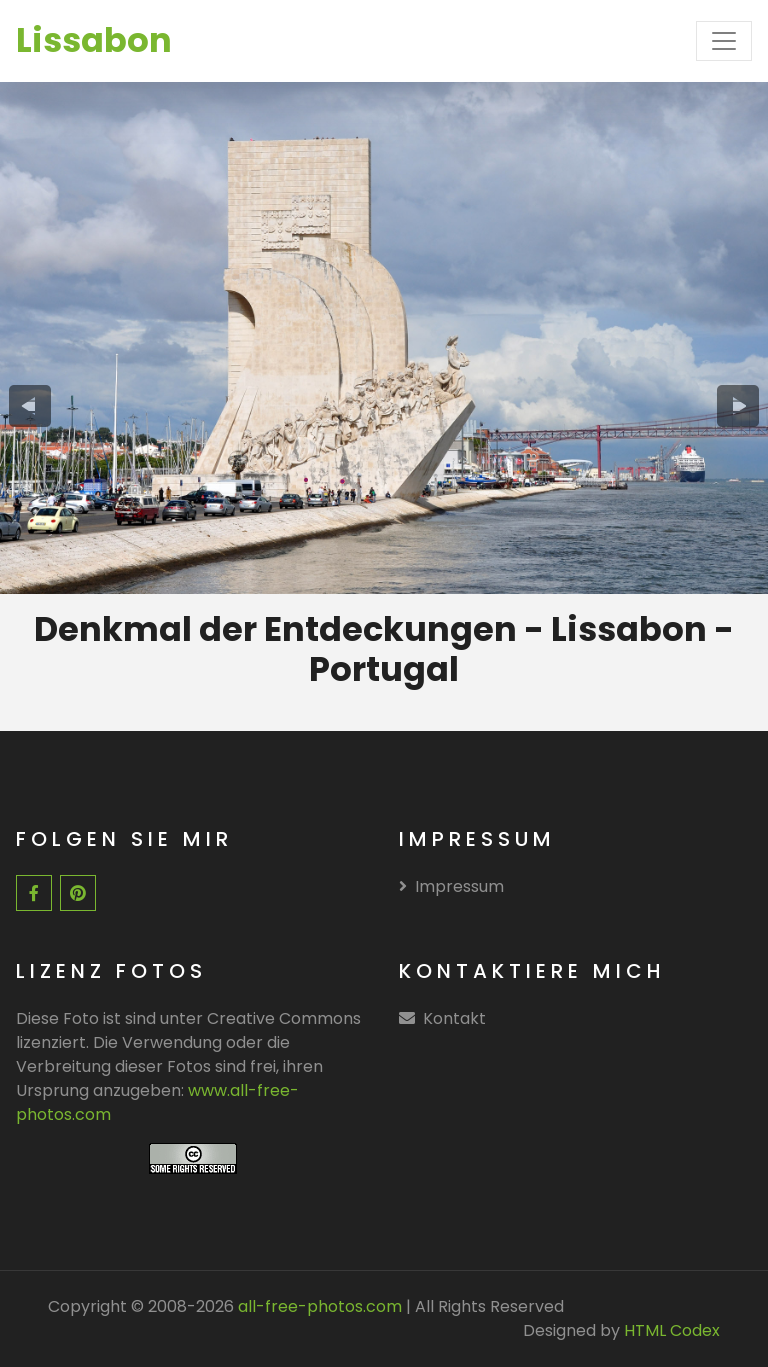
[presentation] (30, 406)
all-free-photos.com (318, 1306)
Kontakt (454, 1018)
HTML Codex (672, 1330)
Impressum (451, 886)
